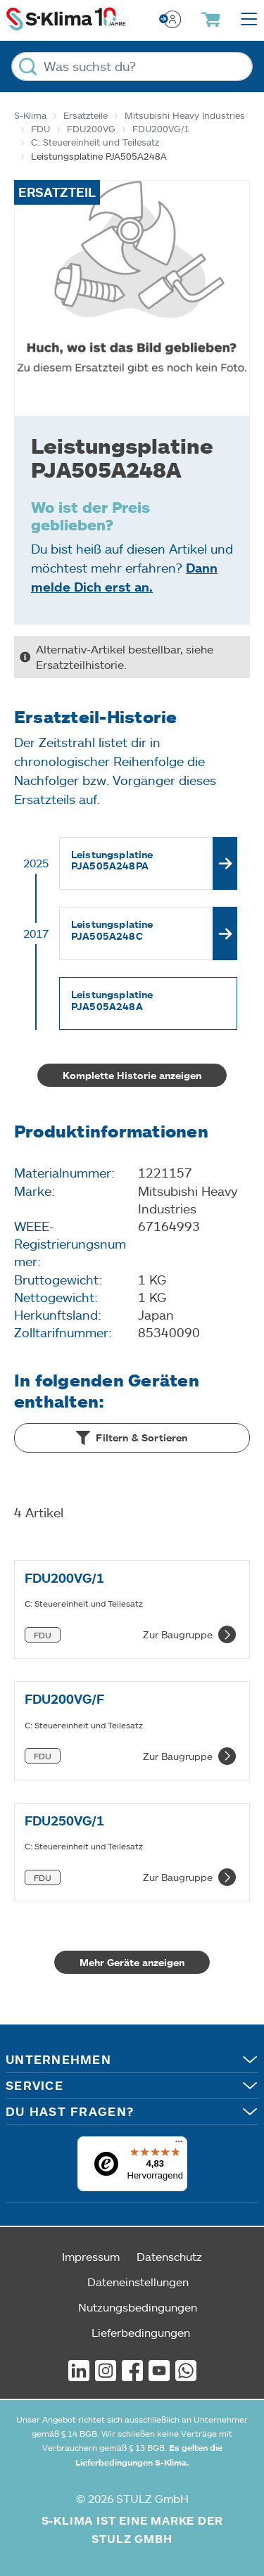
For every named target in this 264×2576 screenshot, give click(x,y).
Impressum (91, 2256)
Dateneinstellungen (138, 2281)
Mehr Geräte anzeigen (132, 1962)
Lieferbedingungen (141, 2332)
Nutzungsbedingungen (137, 2307)
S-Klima (30, 115)
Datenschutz (169, 2256)
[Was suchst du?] (132, 66)
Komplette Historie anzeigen (132, 1075)
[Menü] (178, 2144)
